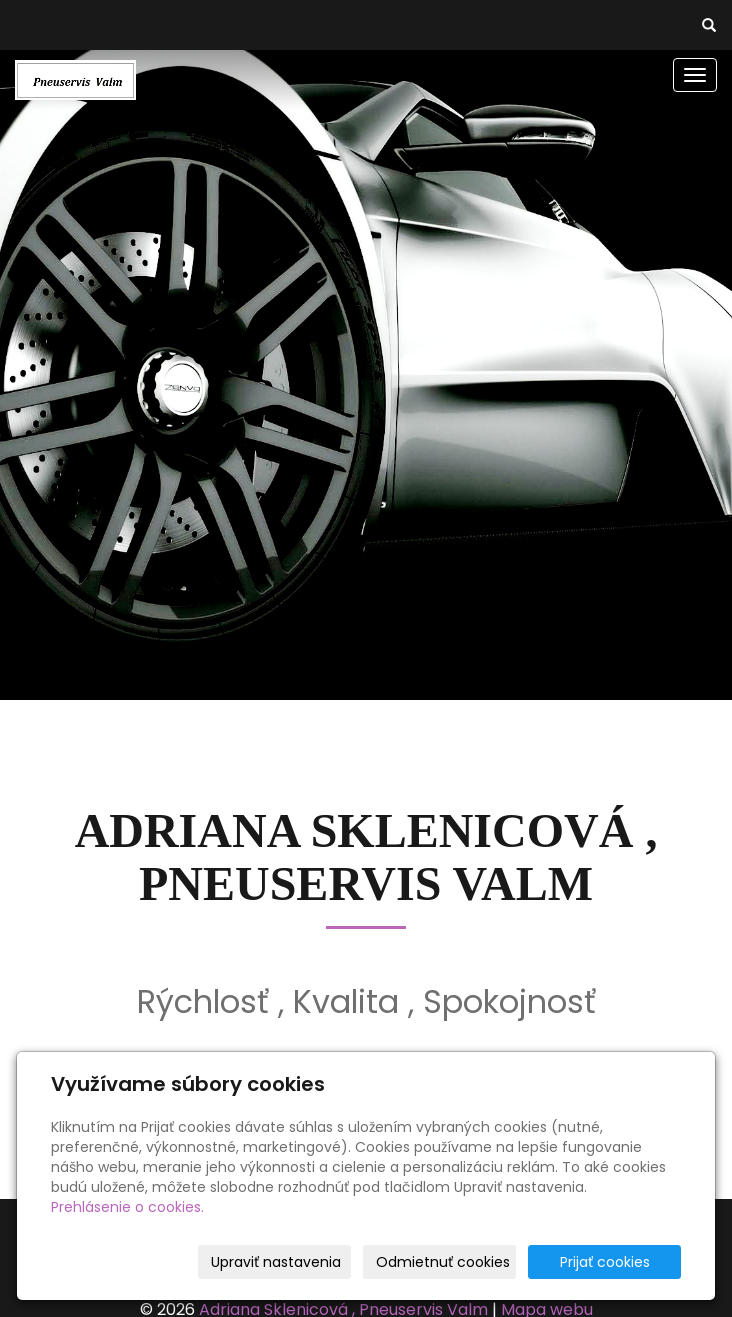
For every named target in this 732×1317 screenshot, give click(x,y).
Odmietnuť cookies (443, 1262)
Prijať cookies (605, 1262)
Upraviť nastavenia (276, 1262)
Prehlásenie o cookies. (127, 1207)
